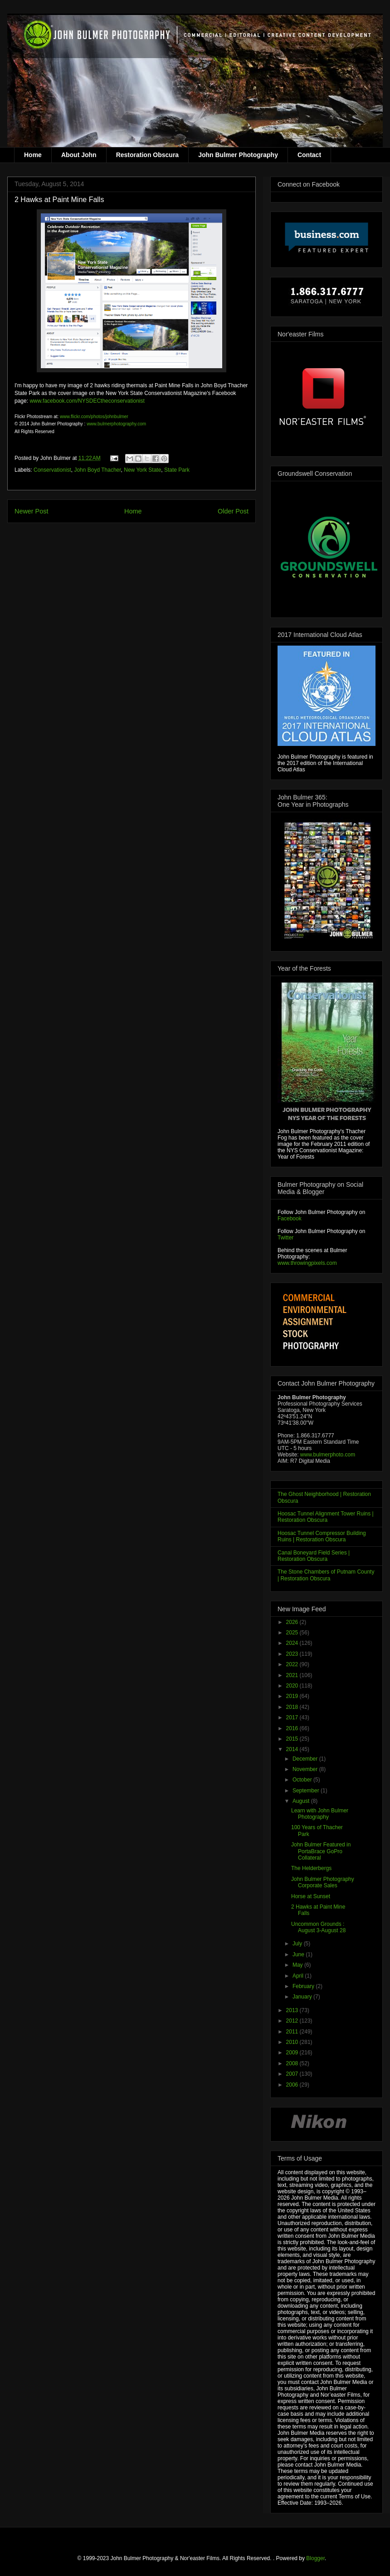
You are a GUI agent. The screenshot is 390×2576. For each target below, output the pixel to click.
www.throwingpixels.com (307, 1263)
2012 (293, 2021)
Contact (309, 154)
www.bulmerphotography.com (116, 423)
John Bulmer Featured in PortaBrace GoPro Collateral (321, 1851)
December (305, 1759)
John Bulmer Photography (238, 154)
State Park (177, 470)
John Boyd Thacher (97, 470)
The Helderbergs (311, 1868)
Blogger (315, 2558)
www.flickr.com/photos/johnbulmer (94, 416)
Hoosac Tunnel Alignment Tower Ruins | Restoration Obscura (326, 1516)
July (298, 1943)
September (306, 1790)
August (301, 1801)
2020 (293, 1686)
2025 (293, 1632)
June (299, 1954)
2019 (293, 1696)
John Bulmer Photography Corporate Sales (322, 1882)
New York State (142, 470)
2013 (293, 2010)
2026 (293, 1622)
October (302, 1780)
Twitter (285, 1237)
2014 (293, 1749)
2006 (293, 2085)
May (298, 1965)
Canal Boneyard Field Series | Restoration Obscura (314, 1556)
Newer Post (31, 511)
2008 (293, 2063)
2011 (293, 2031)
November (305, 1769)
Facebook (290, 1218)
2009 (293, 2052)
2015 (293, 1739)
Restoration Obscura (147, 154)
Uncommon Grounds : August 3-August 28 (318, 1927)
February (304, 1986)
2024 (293, 1643)
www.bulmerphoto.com (327, 1454)
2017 (293, 1717)
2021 (293, 1675)
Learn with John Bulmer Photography (319, 1813)
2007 (293, 2074)
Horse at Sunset (310, 1896)
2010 (293, 2042)
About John (79, 154)
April (298, 1976)
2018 (293, 1707)
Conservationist (52, 470)
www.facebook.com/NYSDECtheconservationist (86, 401)
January (302, 1997)
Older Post (233, 511)
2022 (293, 1664)
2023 (293, 1654)
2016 (293, 1728)
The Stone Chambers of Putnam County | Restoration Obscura (326, 1575)
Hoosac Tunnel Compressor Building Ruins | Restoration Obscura (322, 1536)
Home (33, 154)
